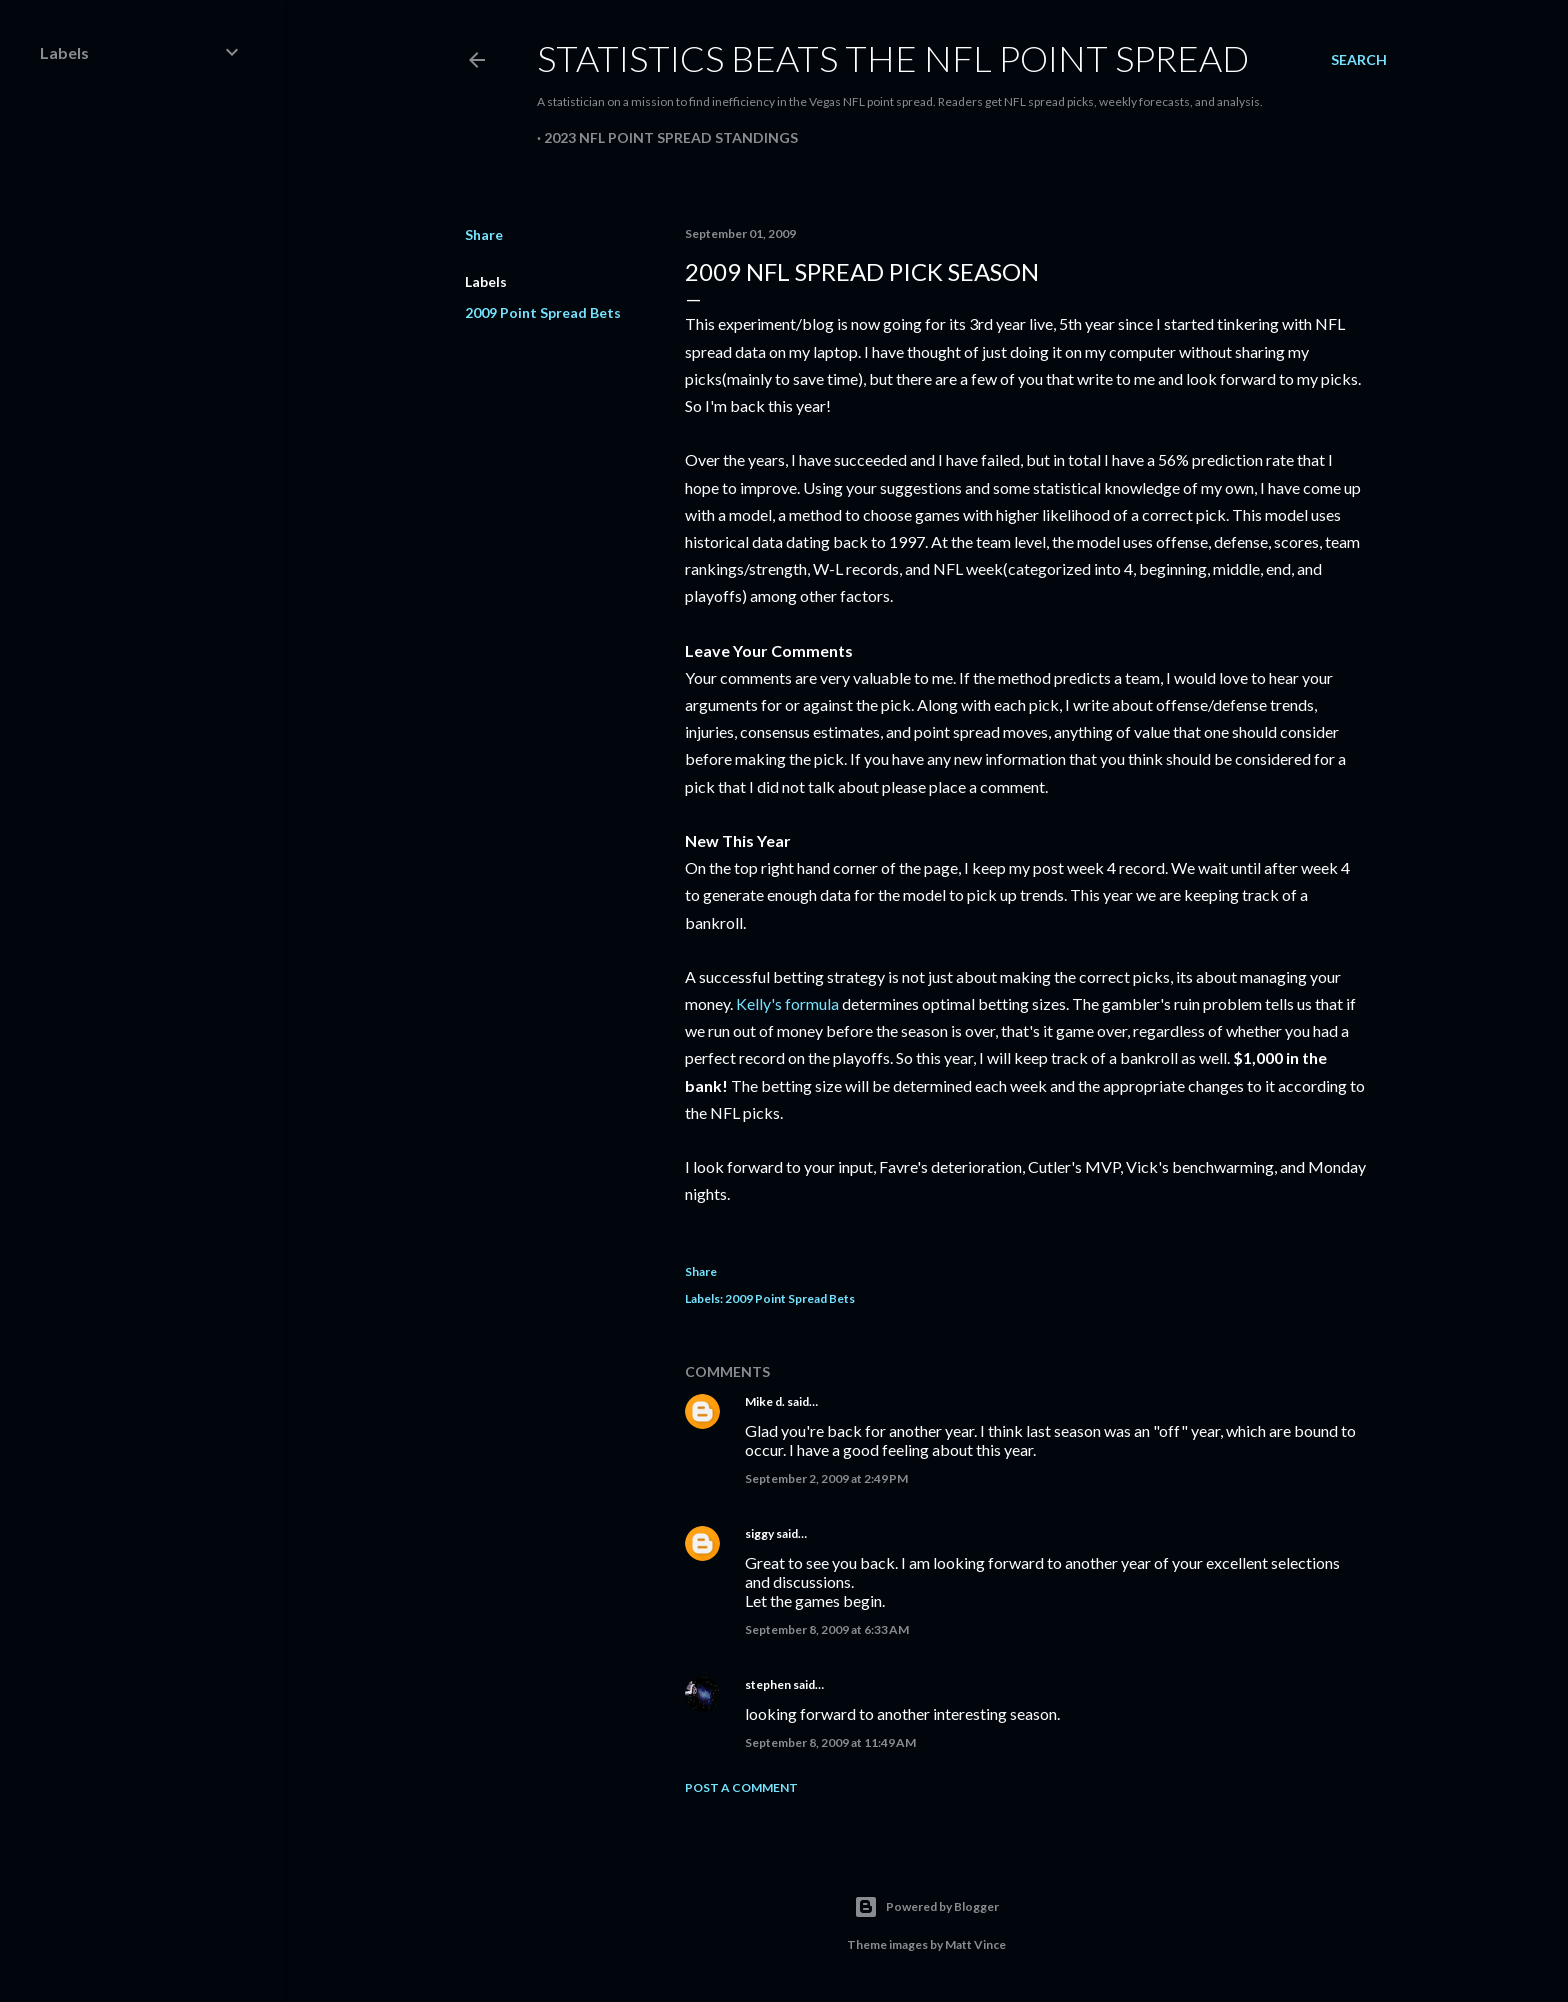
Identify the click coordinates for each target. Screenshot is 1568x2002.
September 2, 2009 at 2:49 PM (826, 1478)
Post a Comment (741, 1787)
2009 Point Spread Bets (543, 312)
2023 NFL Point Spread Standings (671, 137)
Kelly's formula (787, 1003)
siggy (759, 1533)
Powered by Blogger (926, 1907)
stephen (768, 1684)
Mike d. (765, 1401)
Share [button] (484, 234)
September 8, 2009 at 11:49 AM (830, 1742)
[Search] (1359, 60)
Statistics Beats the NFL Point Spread (893, 58)
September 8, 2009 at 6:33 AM (827, 1629)
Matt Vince (975, 1944)
